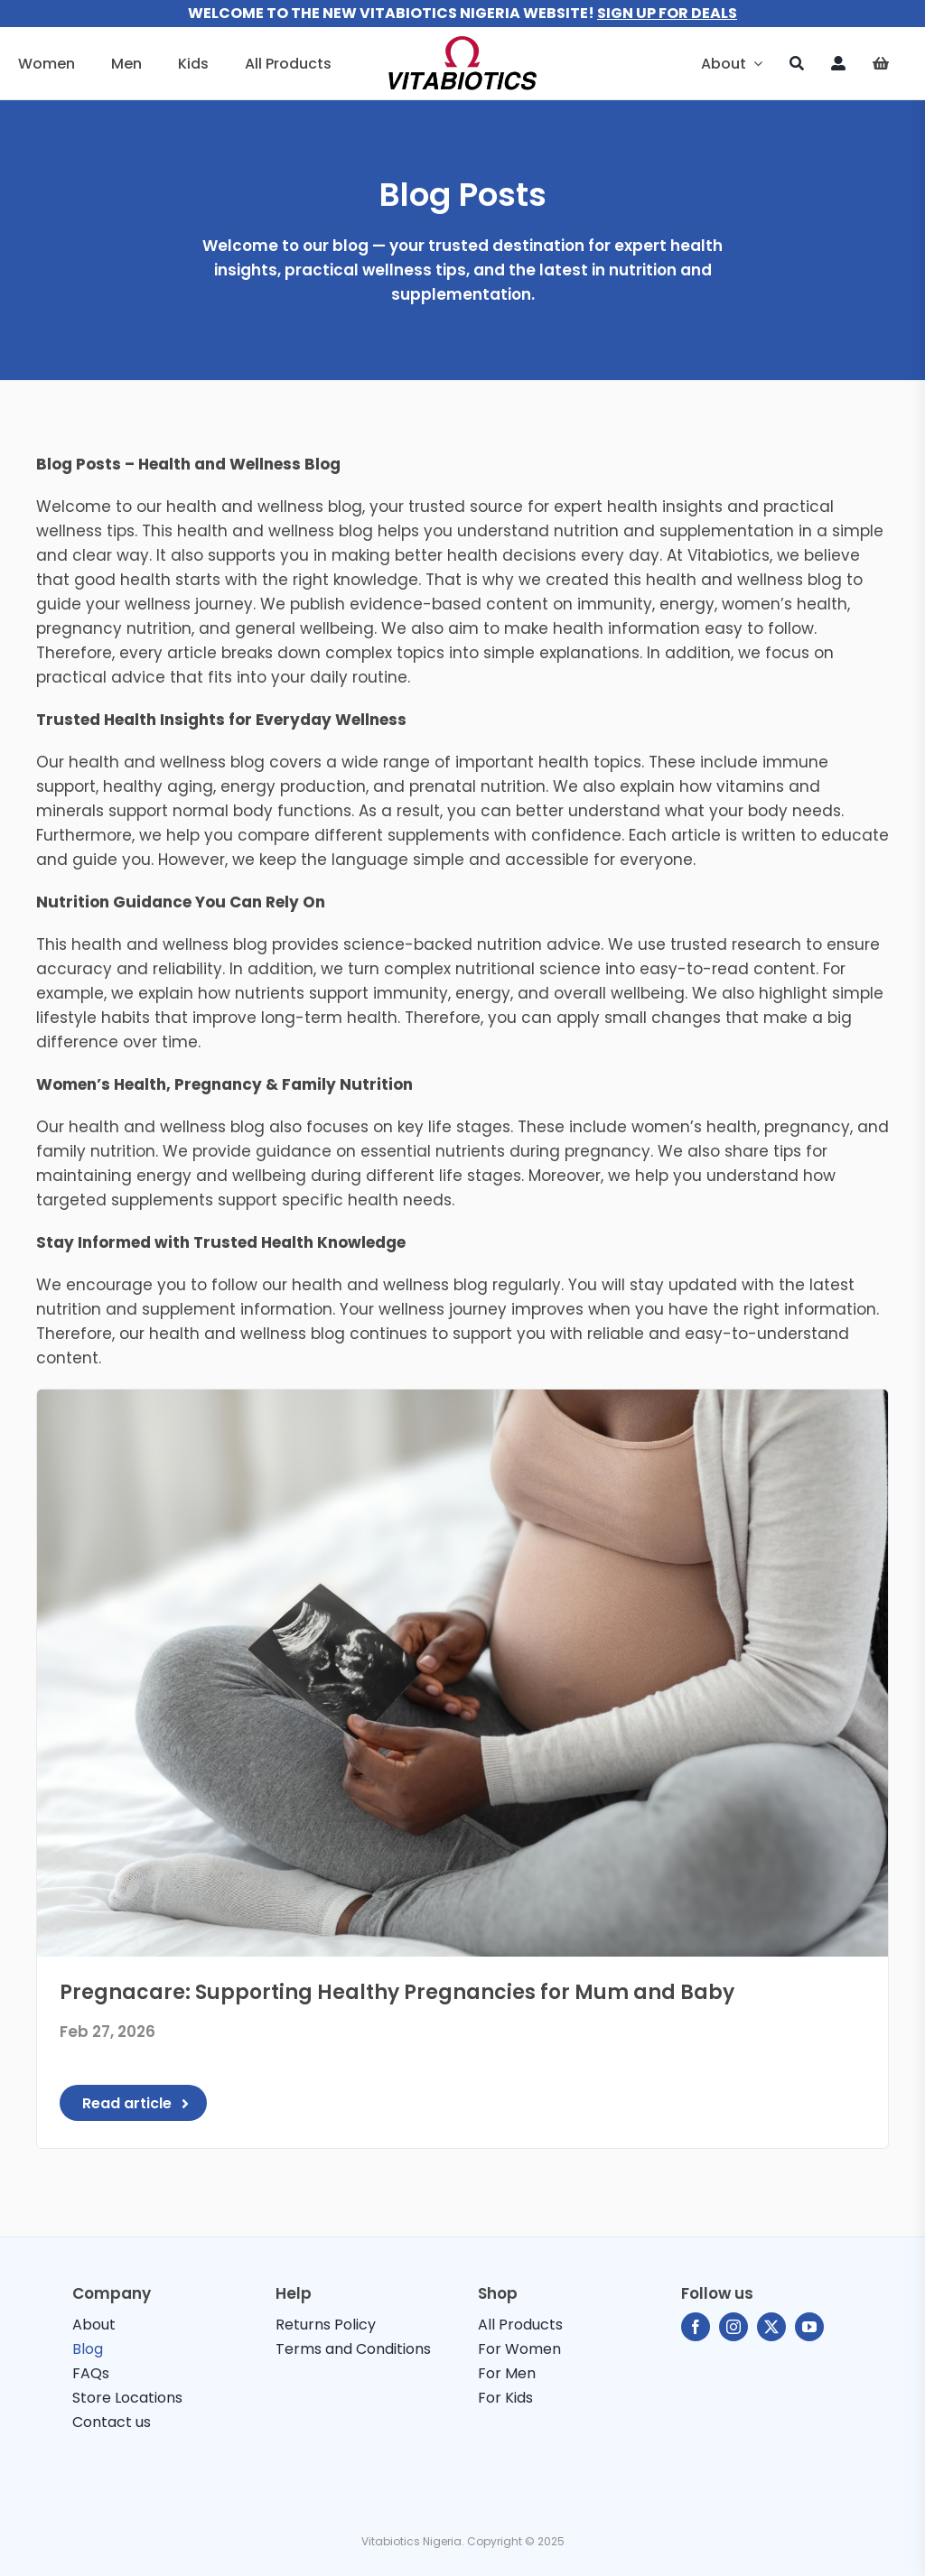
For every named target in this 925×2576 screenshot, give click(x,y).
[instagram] (733, 2326)
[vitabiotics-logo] (462, 43)
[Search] (797, 63)
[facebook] (695, 2326)
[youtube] (809, 2326)
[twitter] (771, 2326)
